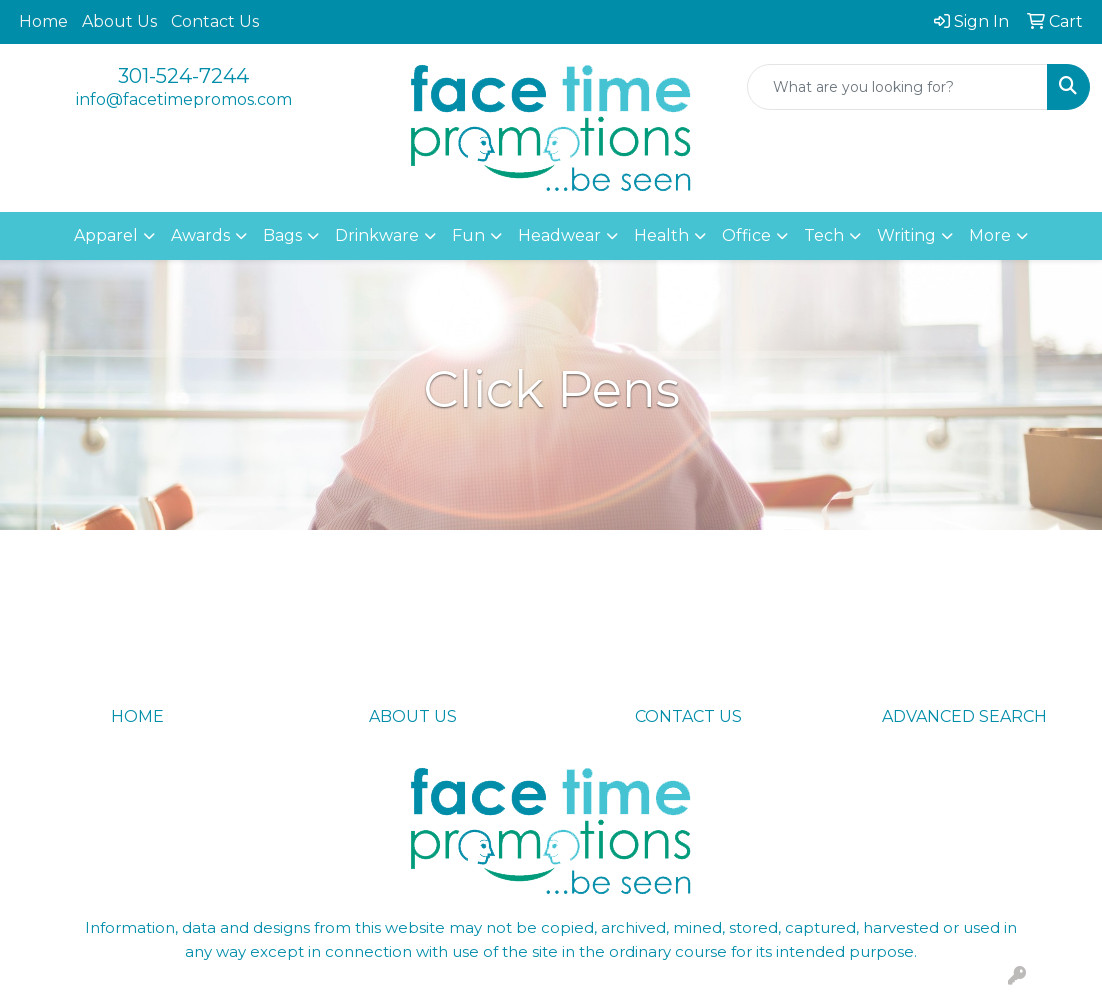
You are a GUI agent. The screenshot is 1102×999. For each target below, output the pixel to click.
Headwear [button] (559, 235)
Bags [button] (282, 235)
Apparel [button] (106, 235)
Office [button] (746, 235)
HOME (137, 716)
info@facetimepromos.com (184, 99)
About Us (119, 21)
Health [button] (661, 235)
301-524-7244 (183, 76)
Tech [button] (824, 235)
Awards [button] (200, 235)
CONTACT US (688, 716)
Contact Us (215, 21)
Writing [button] (906, 235)
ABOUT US (413, 716)
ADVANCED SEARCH (964, 716)
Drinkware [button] (377, 235)
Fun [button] (468, 235)
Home (43, 21)
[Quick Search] (897, 87)
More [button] (990, 235)
